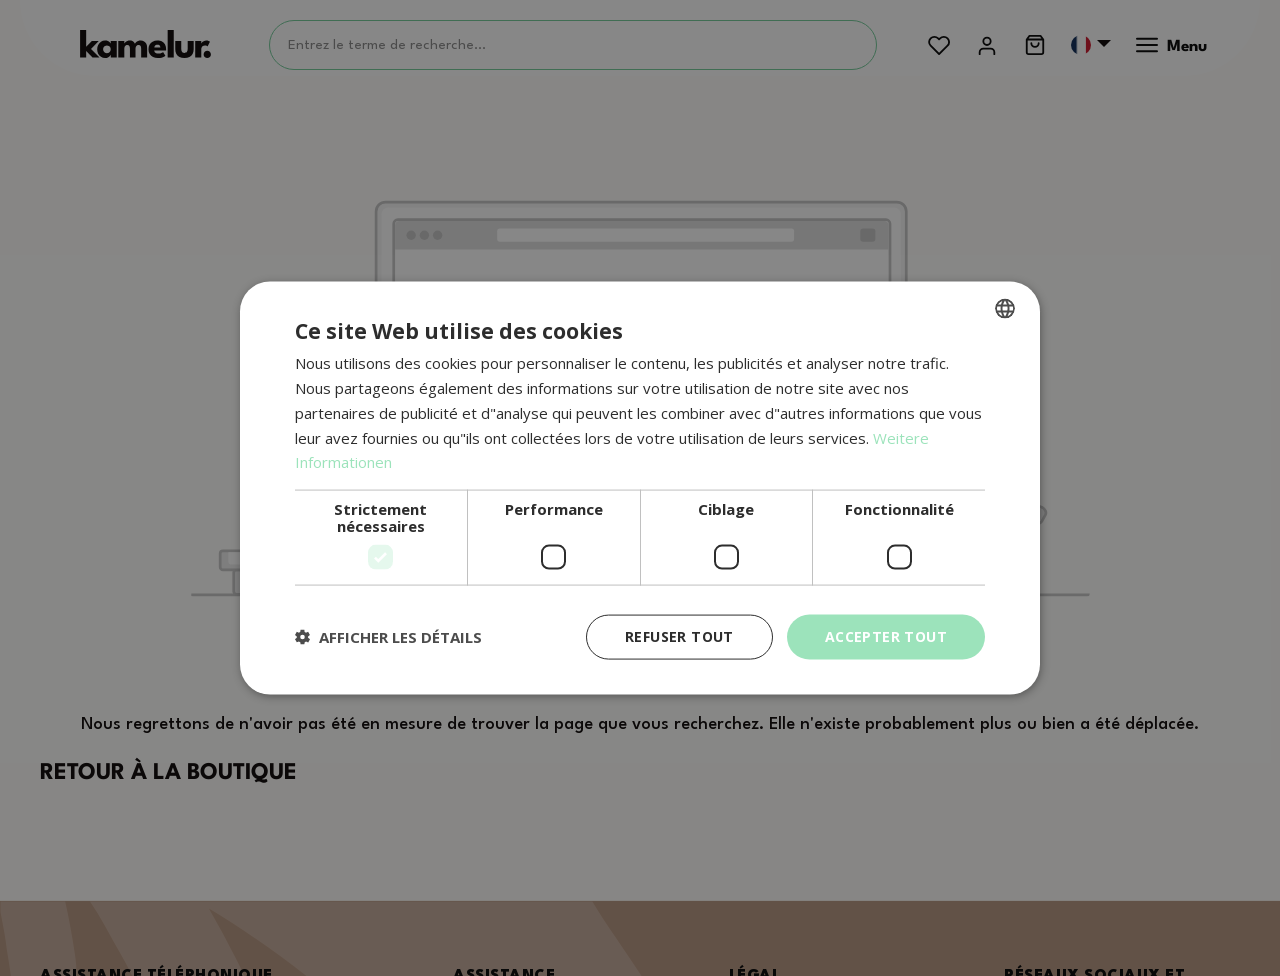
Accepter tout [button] (886, 636)
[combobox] (1005, 309)
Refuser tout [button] (679, 636)
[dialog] (640, 488)
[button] (388, 637)
